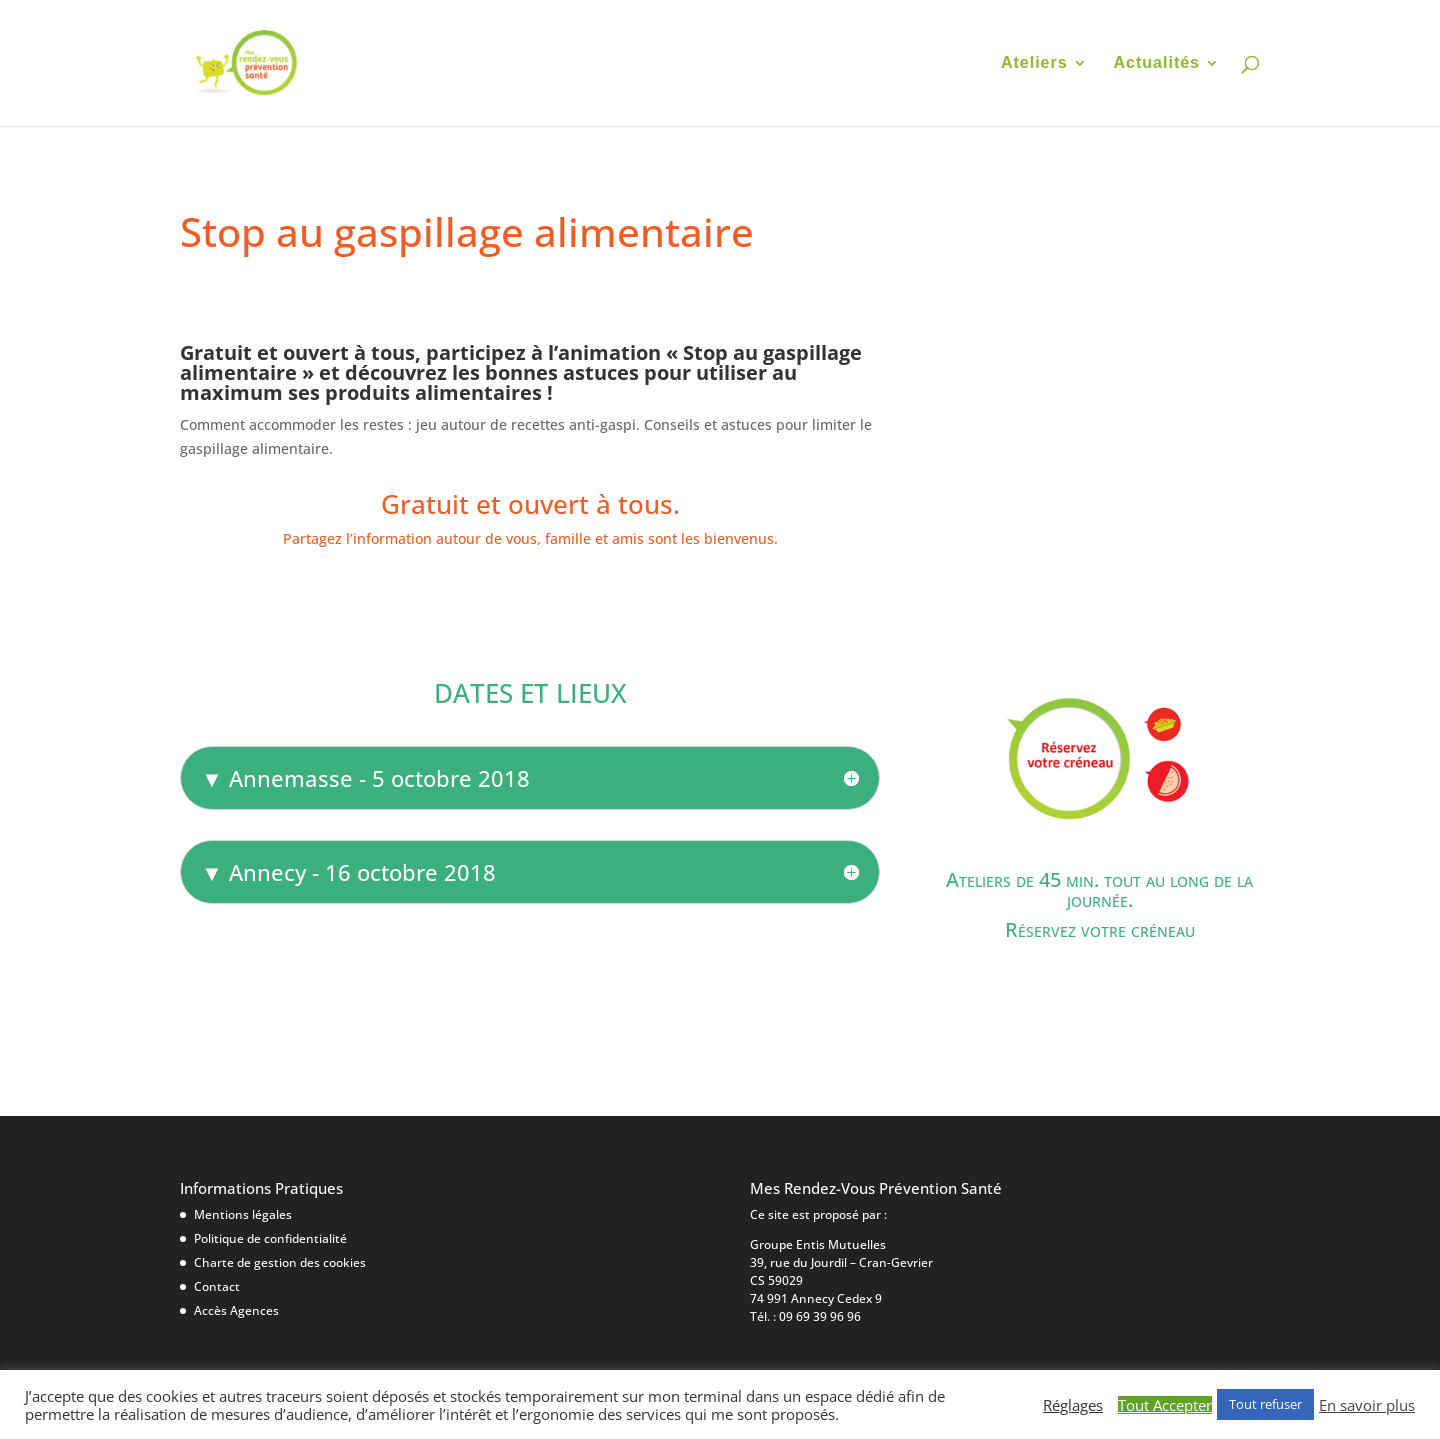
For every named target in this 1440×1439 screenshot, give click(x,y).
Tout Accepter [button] (1165, 1405)
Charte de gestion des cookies (280, 1262)
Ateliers (1034, 63)
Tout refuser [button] (1265, 1404)
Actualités (1157, 63)
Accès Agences (236, 1310)
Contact (217, 1286)
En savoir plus (1367, 1405)
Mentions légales (243, 1214)
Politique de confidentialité (270, 1238)
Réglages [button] (1073, 1405)
